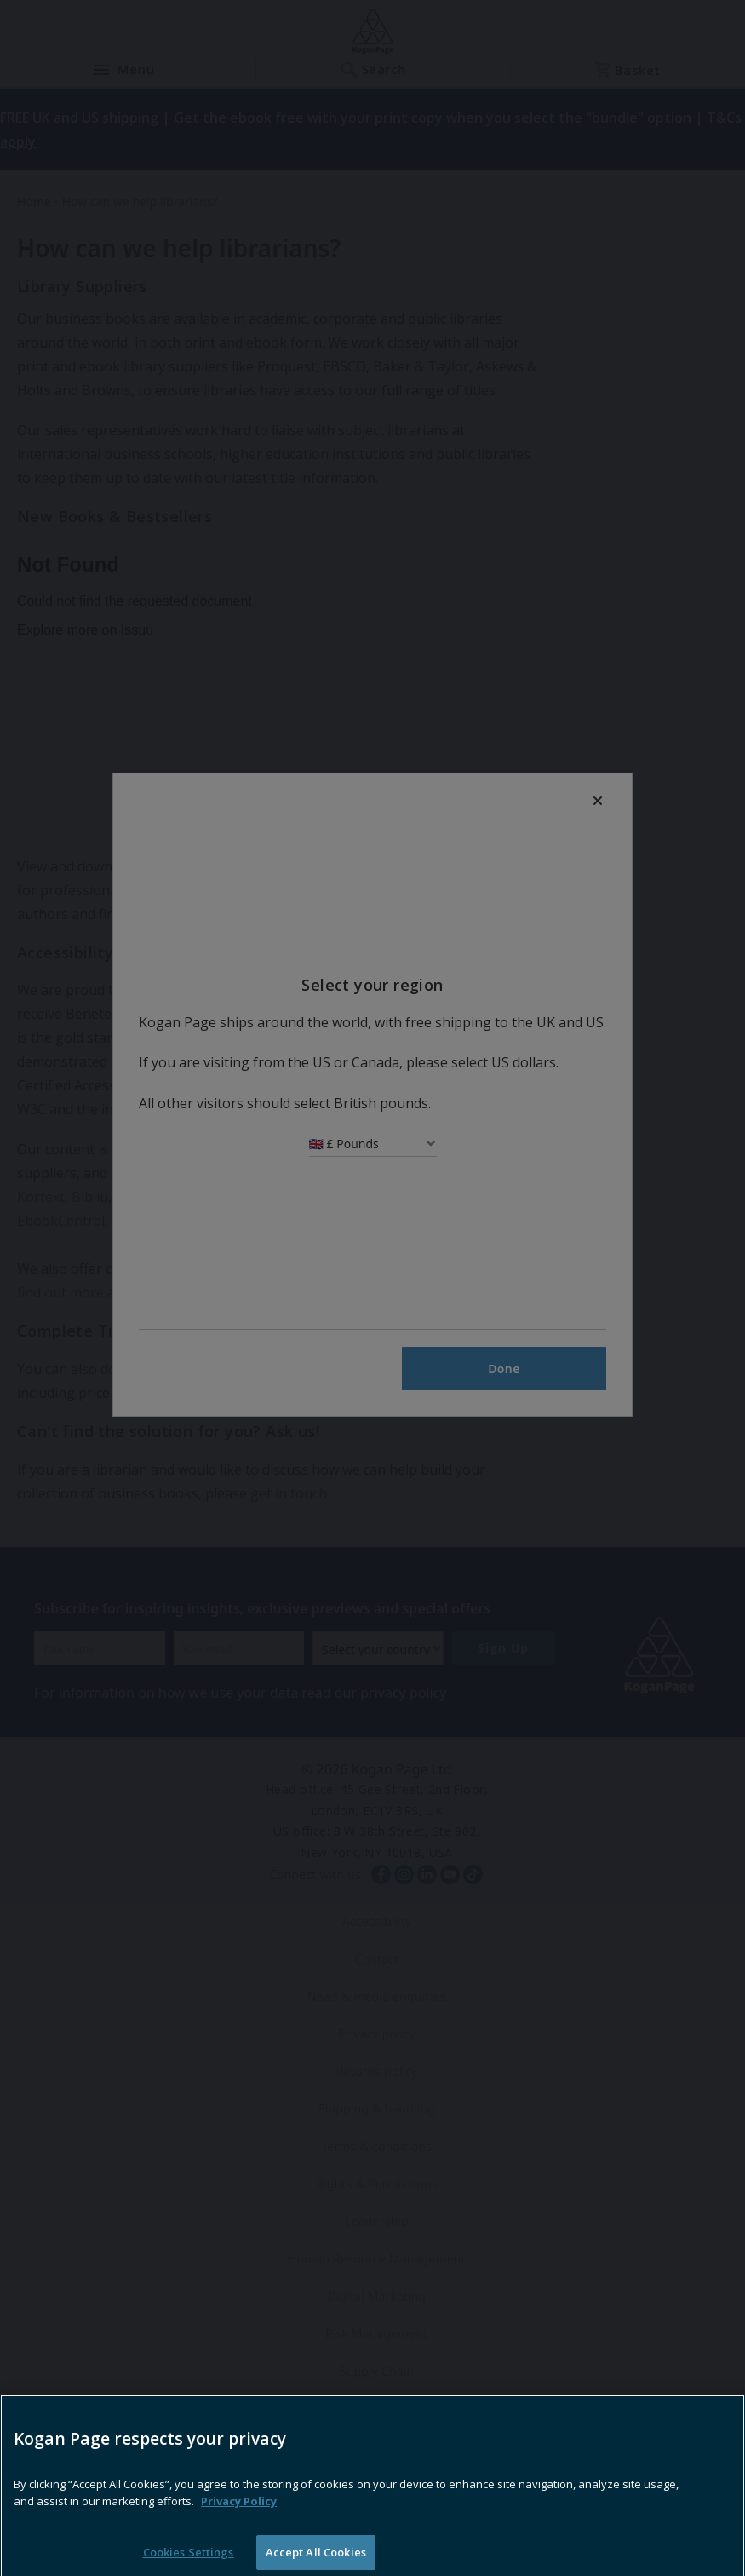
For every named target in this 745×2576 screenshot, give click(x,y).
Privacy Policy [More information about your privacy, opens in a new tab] (239, 2529)
